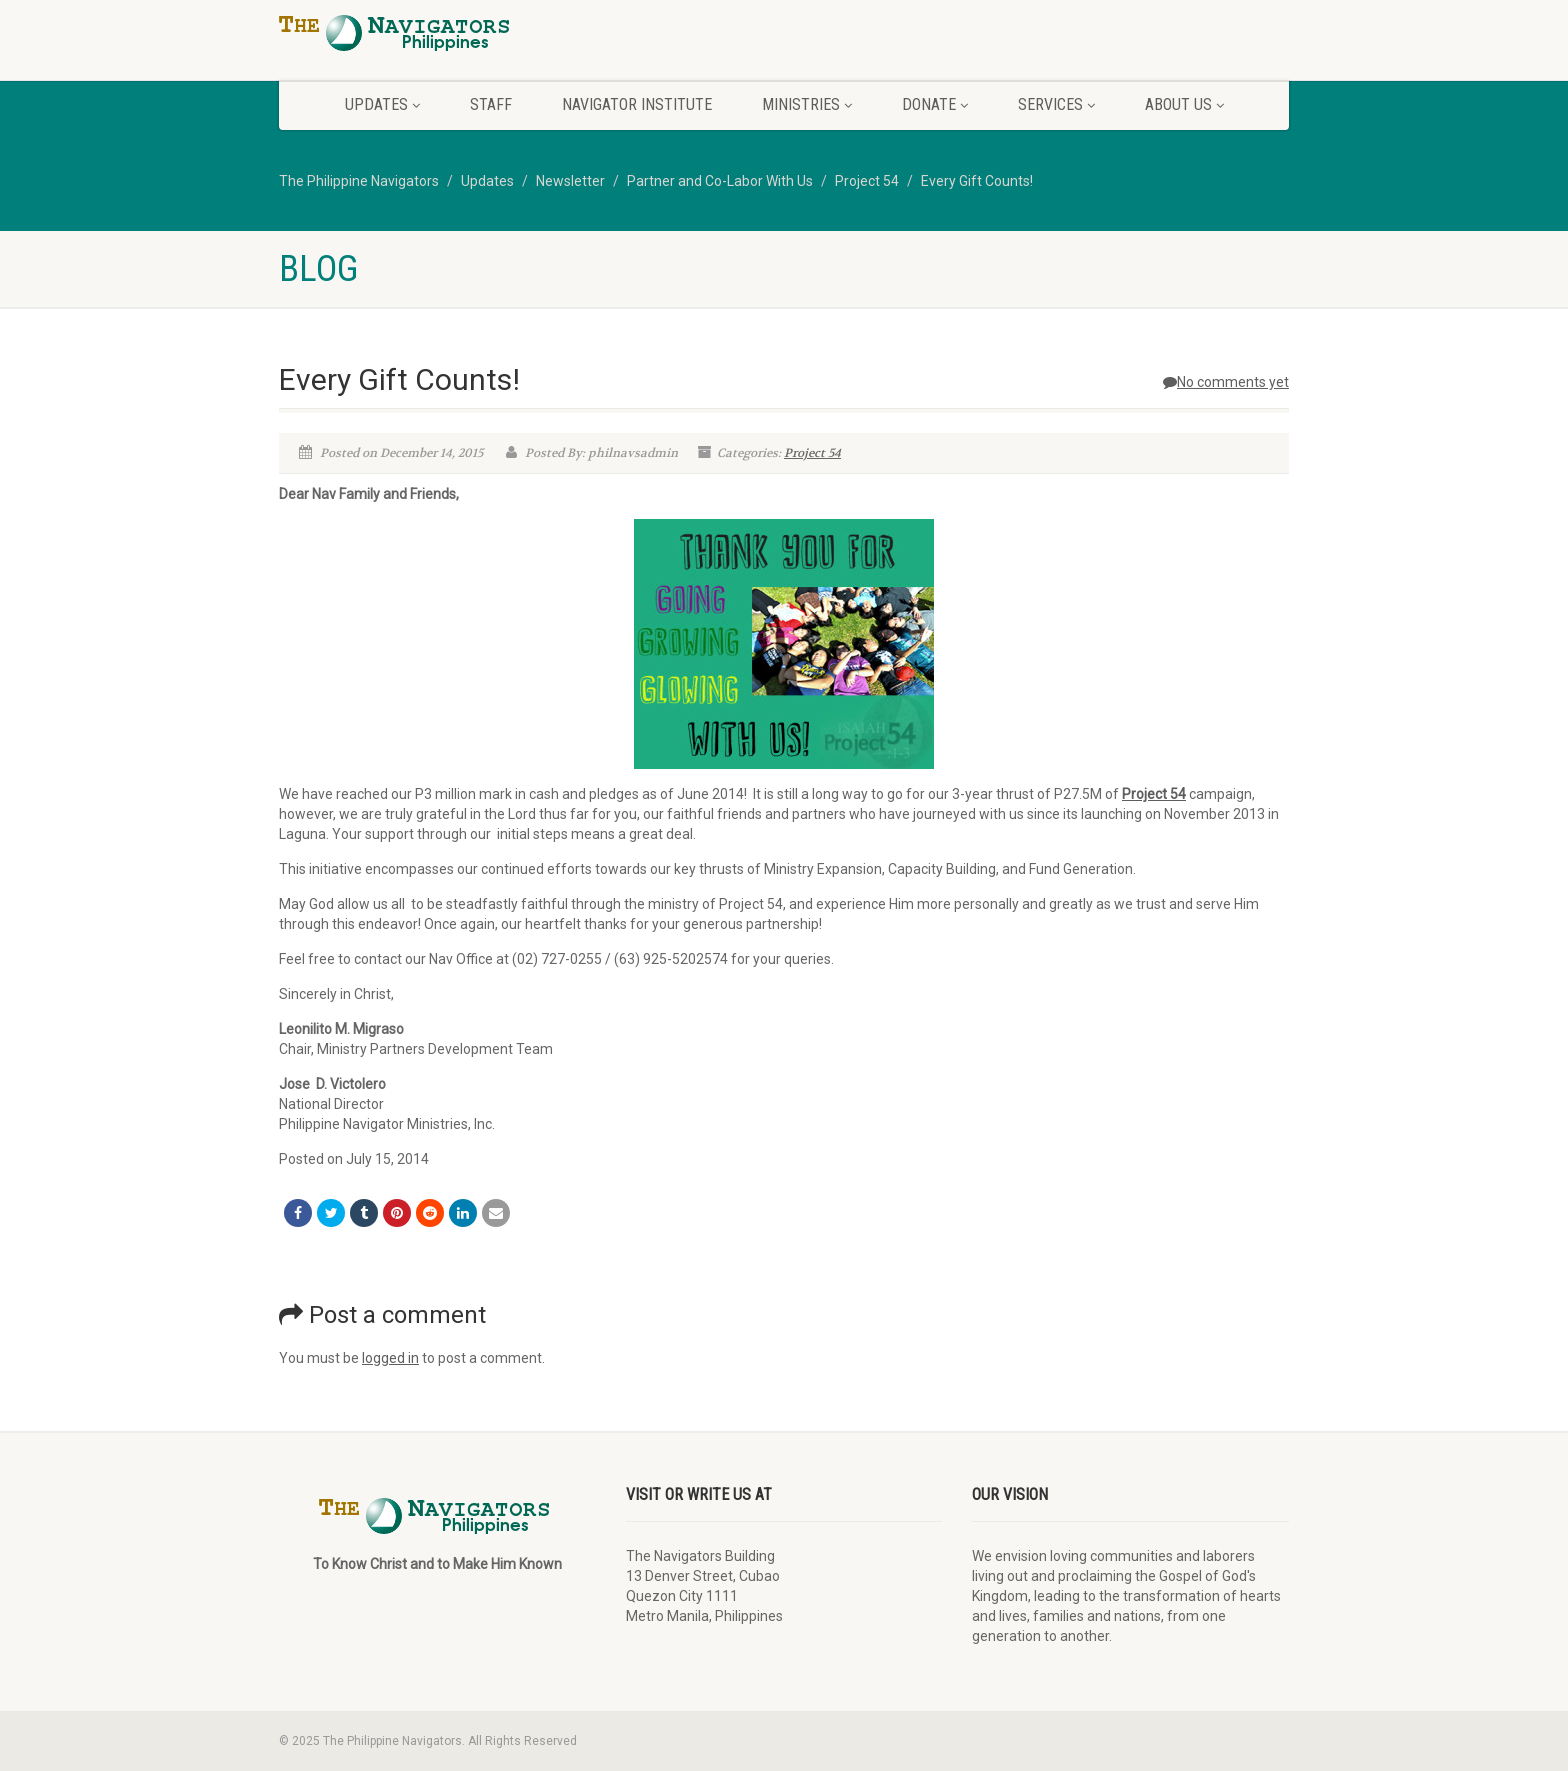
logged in (390, 1358)
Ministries (807, 104)
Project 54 (812, 453)
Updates (382, 104)
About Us (1184, 104)
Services (1056, 104)
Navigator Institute (637, 104)
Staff (491, 104)
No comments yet (1226, 382)
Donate (935, 104)
